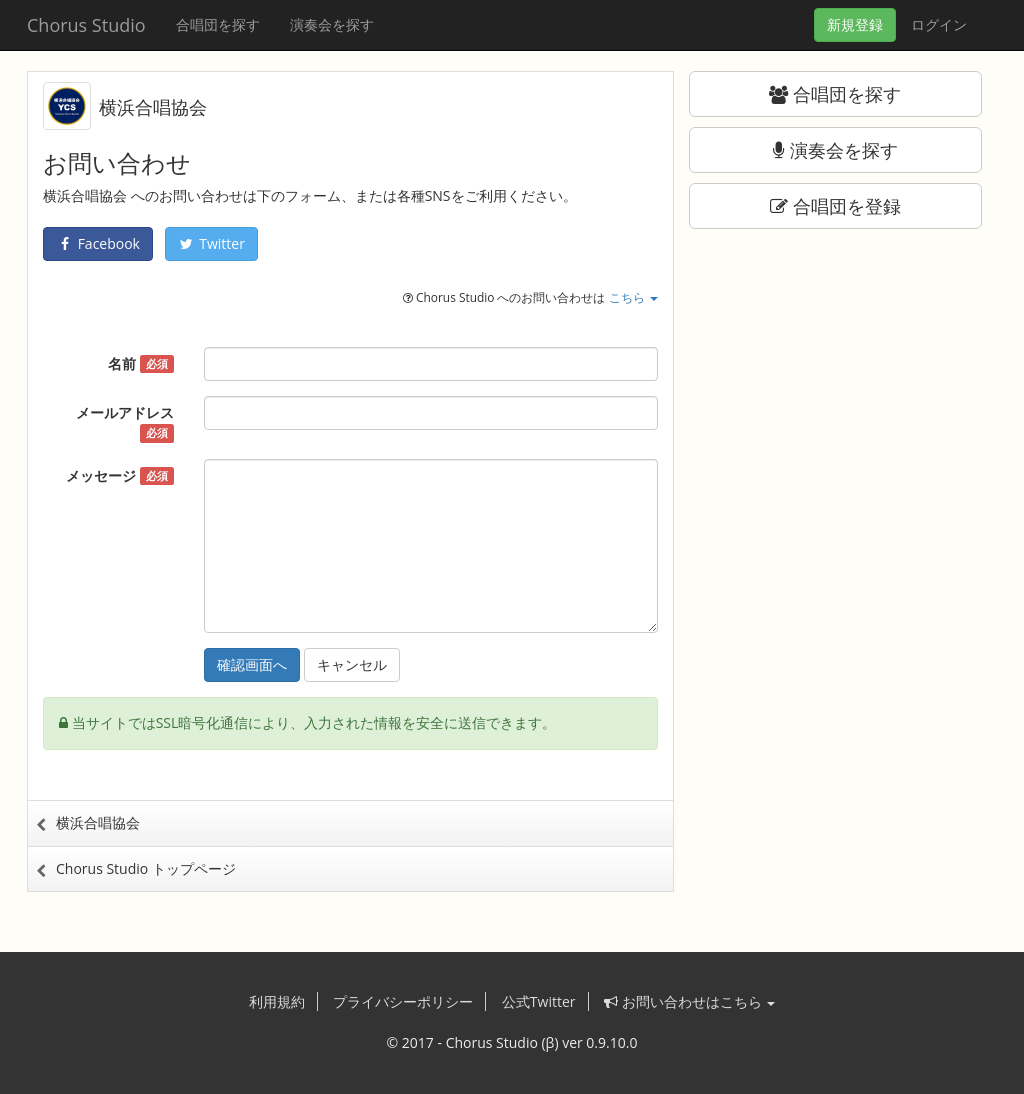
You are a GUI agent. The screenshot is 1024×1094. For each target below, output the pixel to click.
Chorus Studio (86, 25)
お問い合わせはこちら (689, 1001)
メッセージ (120, 475)
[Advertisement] (835, 374)
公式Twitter (539, 1001)
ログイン (939, 24)
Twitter (211, 243)
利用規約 (277, 1001)
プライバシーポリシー (403, 1001)
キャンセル (352, 664)
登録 (855, 24)
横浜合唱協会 (153, 107)
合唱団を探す (218, 24)
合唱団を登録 (835, 206)
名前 (141, 363)
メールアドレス (125, 423)
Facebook (98, 243)
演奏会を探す (332, 24)
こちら (633, 297)
